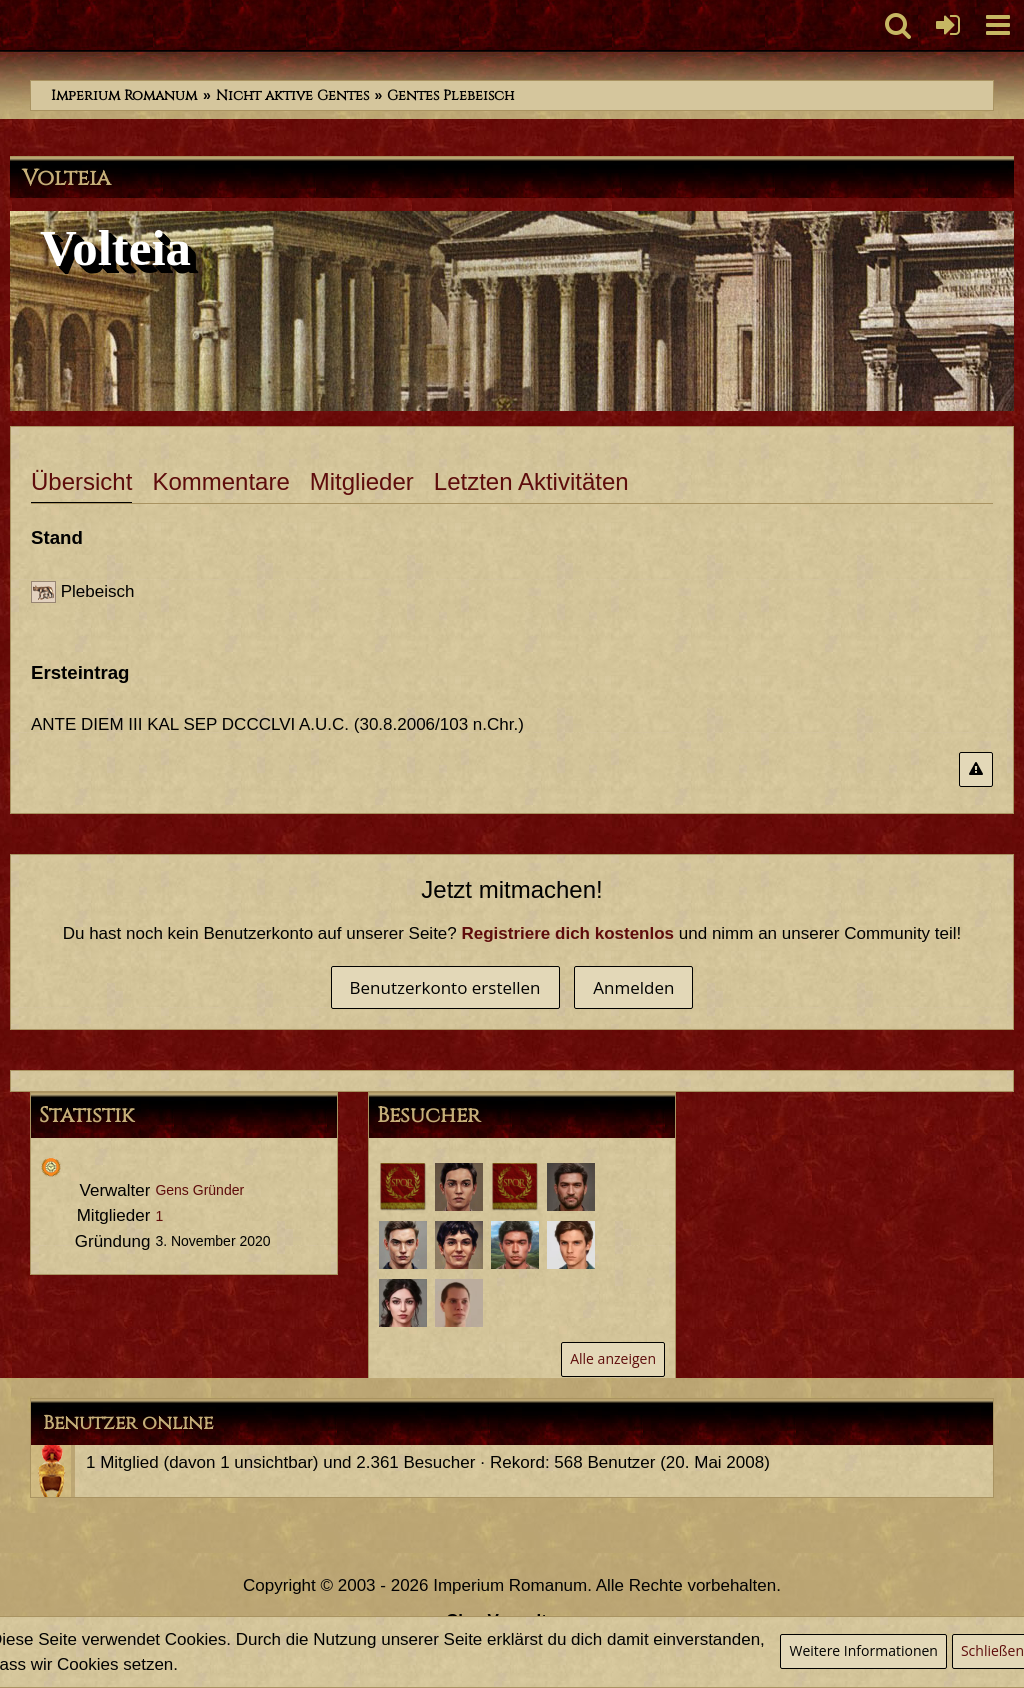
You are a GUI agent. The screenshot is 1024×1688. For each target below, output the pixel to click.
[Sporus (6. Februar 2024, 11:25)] (459, 1187)
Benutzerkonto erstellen (445, 987)
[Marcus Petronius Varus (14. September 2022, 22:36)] (403, 1245)
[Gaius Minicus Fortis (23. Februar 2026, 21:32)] (403, 1187)
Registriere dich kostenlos (568, 933)
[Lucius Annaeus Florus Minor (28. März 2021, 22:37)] (459, 1303)
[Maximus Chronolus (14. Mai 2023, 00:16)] (515, 1187)
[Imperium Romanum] (10, 25)
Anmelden (633, 987)
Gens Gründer (199, 1190)
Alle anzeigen (613, 1358)
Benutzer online (128, 1423)
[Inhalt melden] (976, 769)
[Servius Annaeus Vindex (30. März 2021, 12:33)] (571, 1245)
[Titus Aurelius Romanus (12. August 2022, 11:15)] (459, 1245)
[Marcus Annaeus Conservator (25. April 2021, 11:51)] (515, 1245)
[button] (998, 25)
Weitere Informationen (863, 1650)
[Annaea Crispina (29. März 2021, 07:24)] (403, 1303)
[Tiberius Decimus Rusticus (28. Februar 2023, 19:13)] (571, 1187)
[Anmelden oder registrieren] (948, 25)
